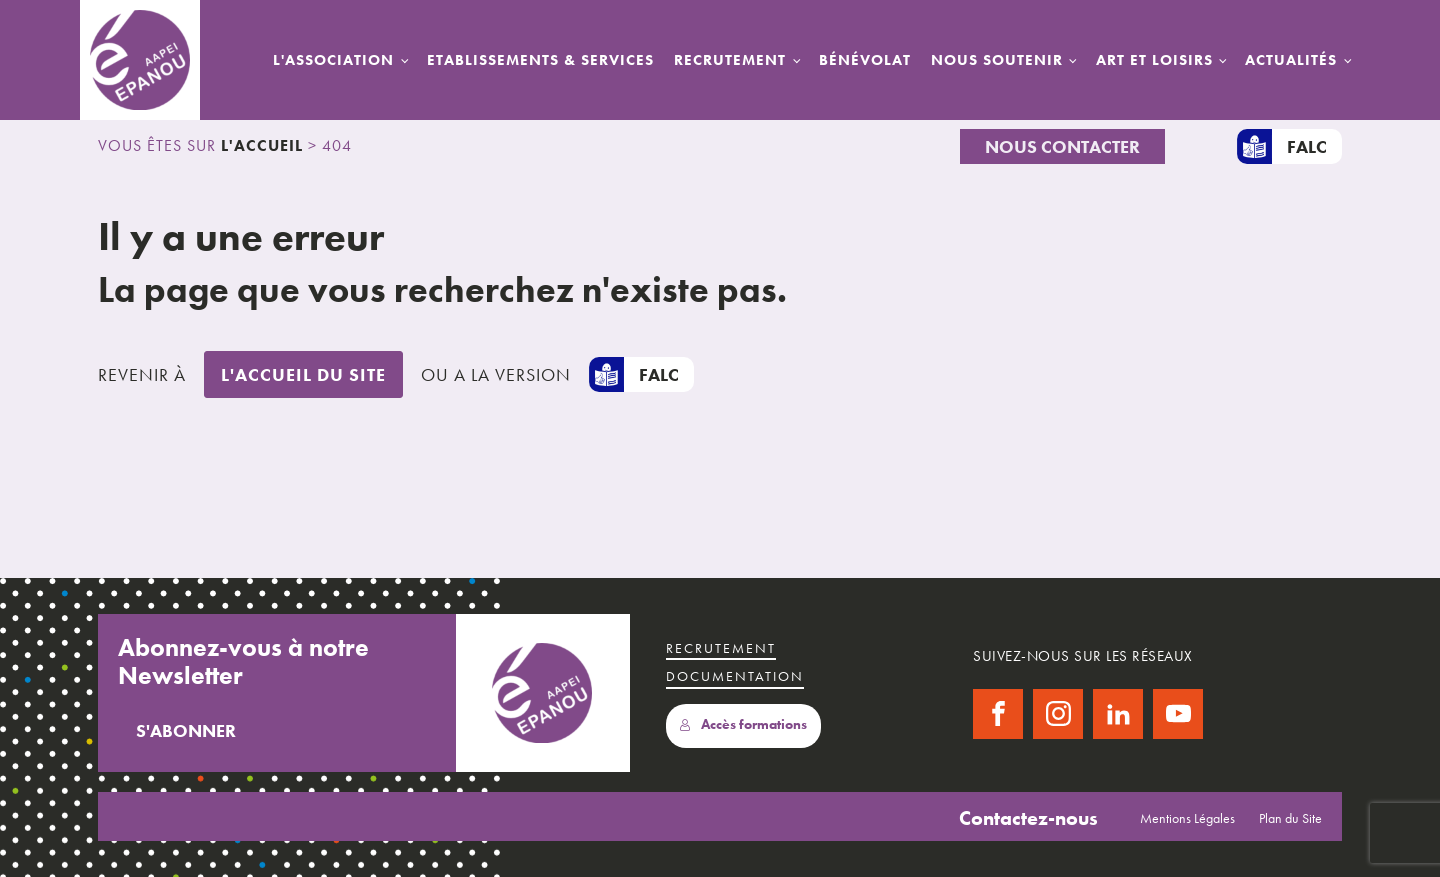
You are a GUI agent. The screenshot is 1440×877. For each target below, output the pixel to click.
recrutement (721, 648)
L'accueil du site (303, 374)
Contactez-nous (1028, 818)
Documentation (735, 676)
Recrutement (730, 60)
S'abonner (186, 730)
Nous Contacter (1062, 146)
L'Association (333, 60)
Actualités (1291, 60)
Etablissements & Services (540, 60)
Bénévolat (865, 60)
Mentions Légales (1187, 818)
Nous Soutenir (997, 60)
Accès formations (743, 724)
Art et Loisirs (1154, 60)
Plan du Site (1290, 818)
